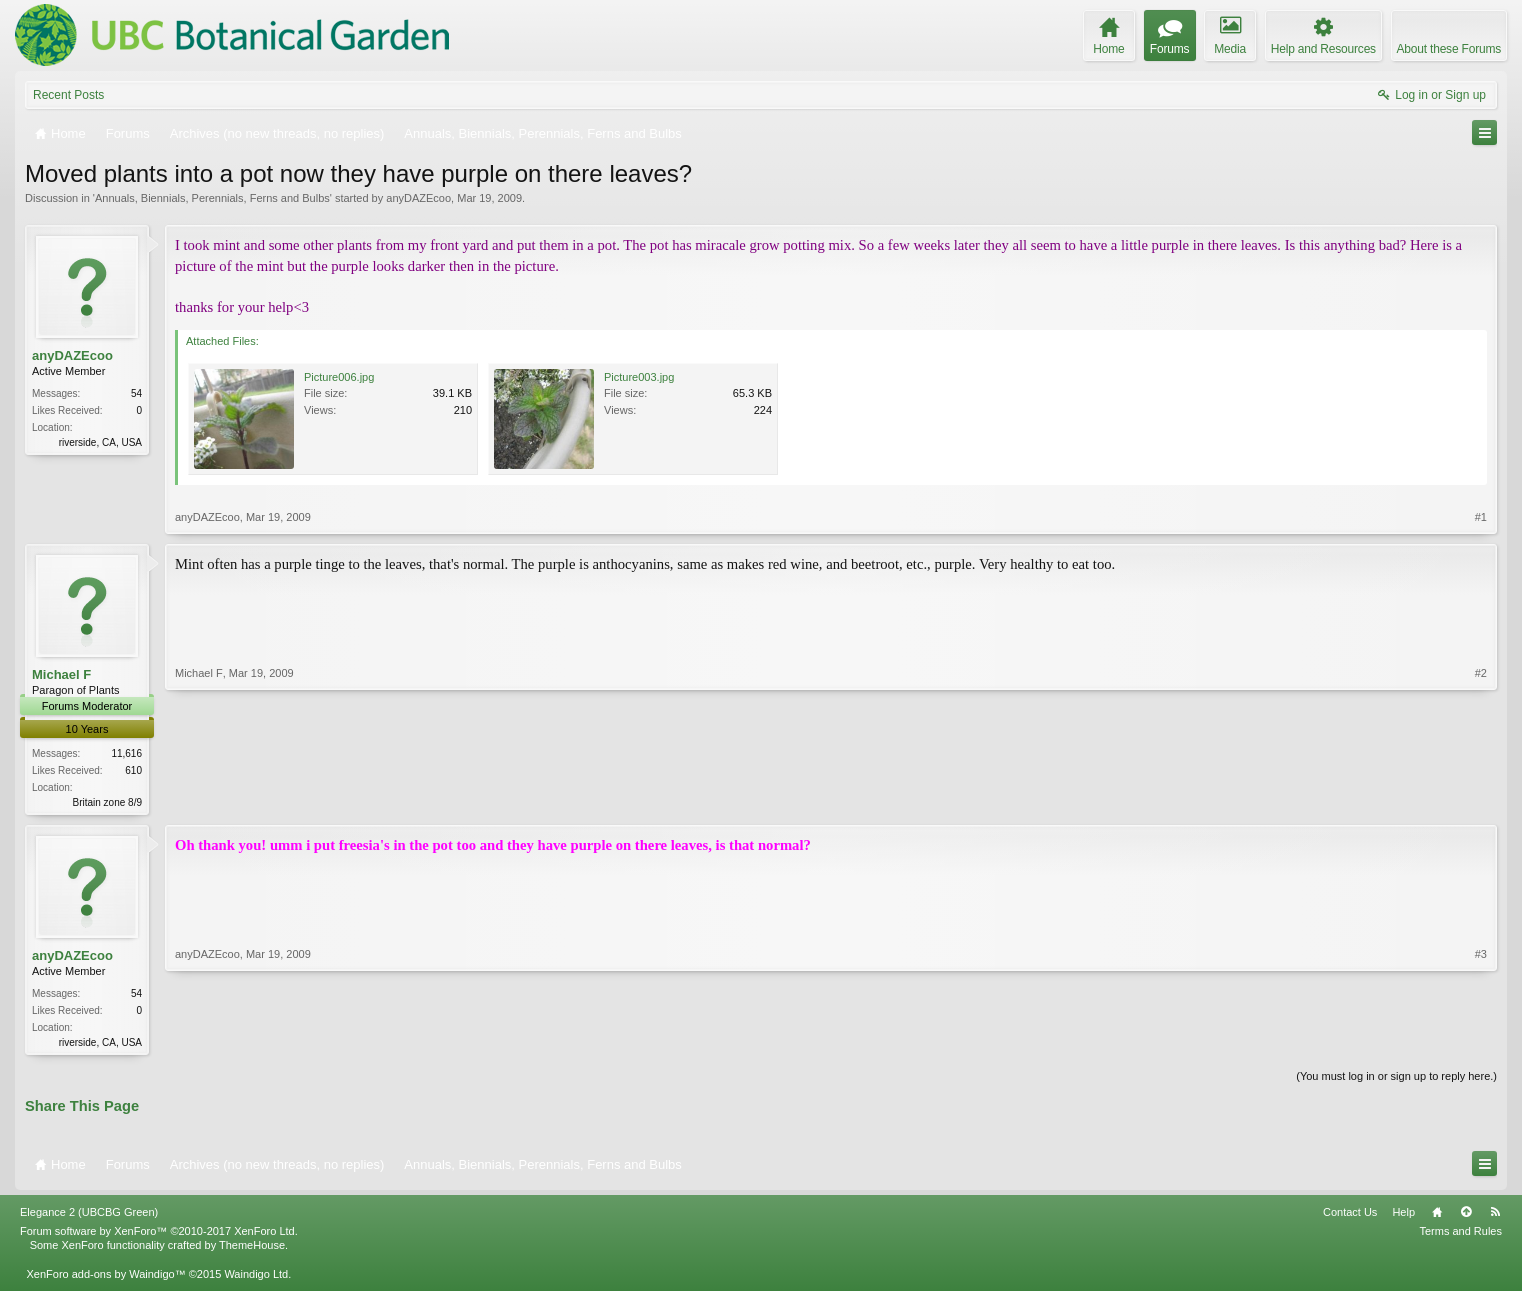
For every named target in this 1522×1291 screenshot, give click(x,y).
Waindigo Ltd (256, 1277)
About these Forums (1449, 49)
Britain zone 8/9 (108, 802)
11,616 (126, 753)
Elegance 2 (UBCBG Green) (89, 1216)
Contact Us (1350, 1216)
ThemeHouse (252, 1249)
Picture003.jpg (639, 377)
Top (1466, 1216)
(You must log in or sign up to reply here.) (1396, 1080)
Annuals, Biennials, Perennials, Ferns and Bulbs (212, 198)
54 (136, 393)
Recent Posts (68, 95)
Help (1403, 1216)
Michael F (61, 674)
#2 (1481, 800)
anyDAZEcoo (418, 198)
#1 (1481, 517)
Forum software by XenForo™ (159, 1235)
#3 (1481, 1042)
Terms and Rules (1460, 1235)
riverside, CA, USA (100, 442)
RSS (1495, 1216)
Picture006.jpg (339, 377)
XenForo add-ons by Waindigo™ (105, 1277)
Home (1437, 1216)
